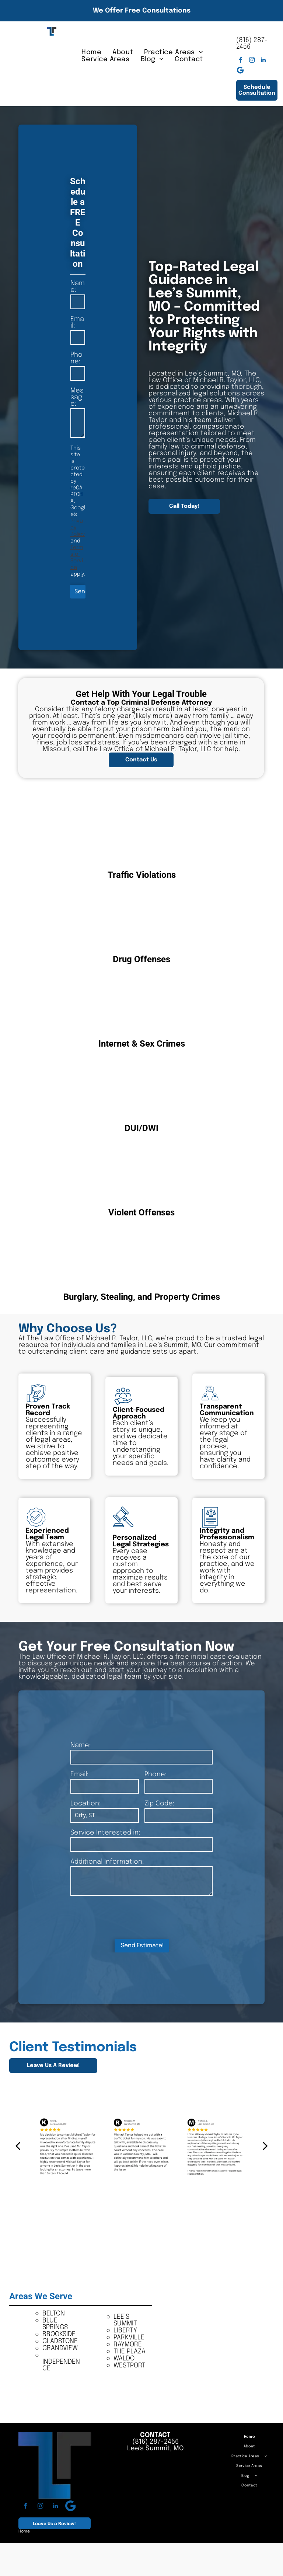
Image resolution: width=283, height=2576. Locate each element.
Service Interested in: (105, 1832)
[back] (17, 2146)
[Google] (240, 71)
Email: (77, 322)
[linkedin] (263, 61)
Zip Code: (159, 1803)
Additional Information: (107, 1861)
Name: (77, 286)
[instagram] (252, 61)
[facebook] (240, 61)
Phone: (76, 358)
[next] (265, 2146)
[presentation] (126, 1916)
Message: (77, 397)
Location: (85, 1803)
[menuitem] (91, 52)
